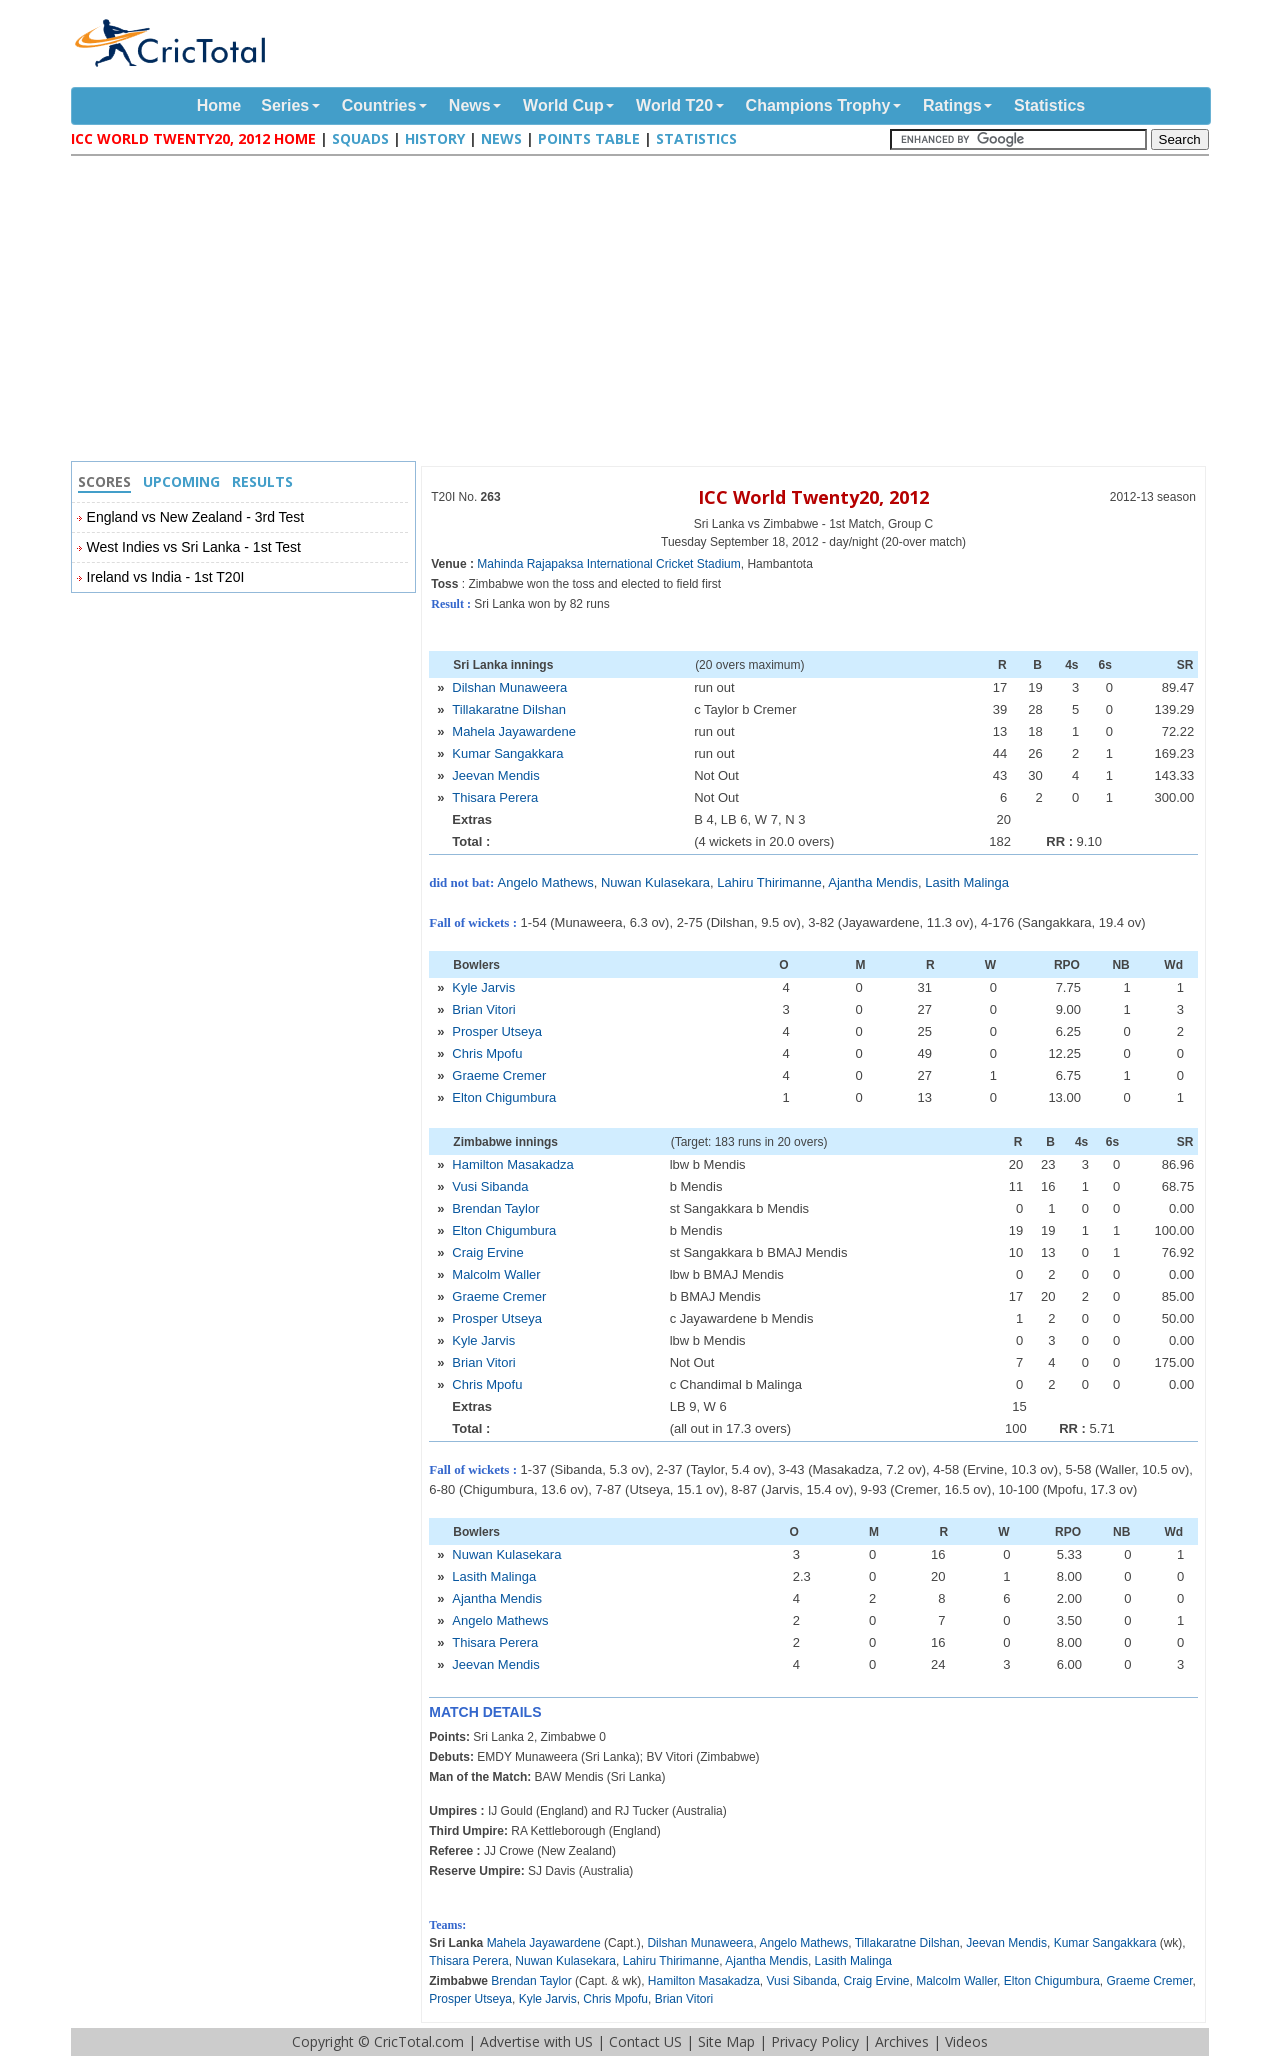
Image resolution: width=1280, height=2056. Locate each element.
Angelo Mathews (546, 882)
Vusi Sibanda (490, 1186)
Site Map (726, 2041)
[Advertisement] (645, 311)
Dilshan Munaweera (509, 687)
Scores (104, 481)
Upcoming (181, 481)
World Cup (563, 105)
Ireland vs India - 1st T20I (166, 577)
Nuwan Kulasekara (655, 882)
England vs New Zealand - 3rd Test (196, 517)
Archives (902, 2041)
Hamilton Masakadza (512, 1164)
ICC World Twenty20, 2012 (813, 497)
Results (262, 481)
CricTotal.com (419, 2041)
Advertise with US (536, 2041)
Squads (360, 138)
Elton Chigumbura (504, 1097)
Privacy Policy (815, 2041)
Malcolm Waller (496, 1274)
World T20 (674, 105)
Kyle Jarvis (483, 987)
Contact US (645, 2041)
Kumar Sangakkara (507, 753)
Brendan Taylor (495, 1208)
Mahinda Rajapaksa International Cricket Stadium (608, 564)
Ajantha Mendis (873, 882)
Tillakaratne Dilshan (509, 709)
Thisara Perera (495, 797)
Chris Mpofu (487, 1053)
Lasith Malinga (967, 882)
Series (285, 105)
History (435, 138)
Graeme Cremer (499, 1075)
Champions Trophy (818, 105)
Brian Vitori (483, 1009)
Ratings (952, 105)
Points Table (589, 138)
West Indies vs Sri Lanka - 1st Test (194, 547)
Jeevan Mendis (495, 775)
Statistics (1049, 105)
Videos (966, 2041)
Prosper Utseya (497, 1031)
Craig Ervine (488, 1252)
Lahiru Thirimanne (769, 882)
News (470, 105)
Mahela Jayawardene (514, 731)
